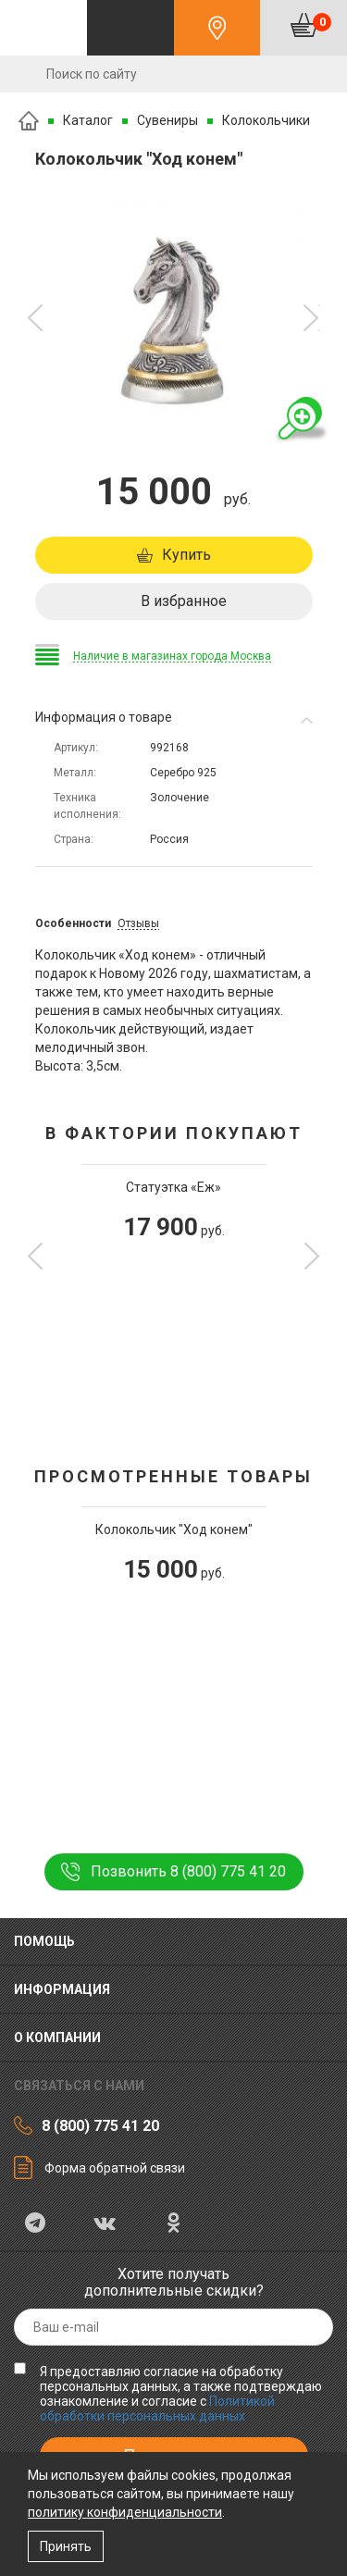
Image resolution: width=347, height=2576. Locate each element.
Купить (186, 555)
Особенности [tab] (73, 923)
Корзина (322, 22)
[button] (35, 317)
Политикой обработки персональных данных (157, 2408)
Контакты (217, 28)
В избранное (184, 601)
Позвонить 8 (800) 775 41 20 (188, 1871)
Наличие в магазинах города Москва (172, 656)
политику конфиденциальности (125, 2512)
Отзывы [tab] (138, 923)
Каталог (88, 120)
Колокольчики (266, 120)
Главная (29, 120)
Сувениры (167, 120)
